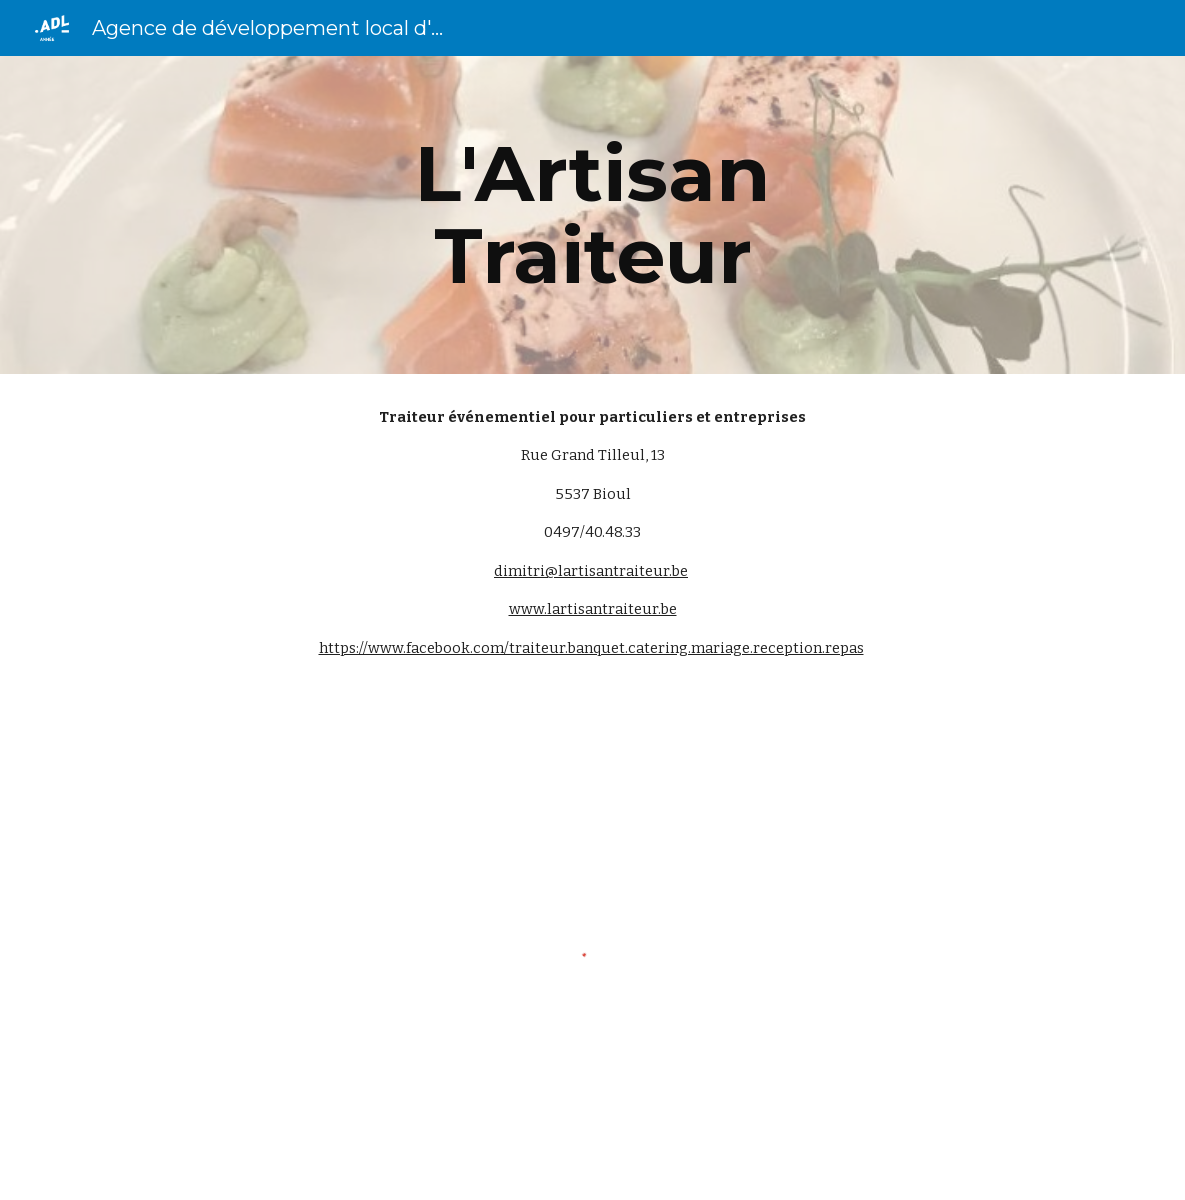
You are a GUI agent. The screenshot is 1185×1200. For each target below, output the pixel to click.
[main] (592, 215)
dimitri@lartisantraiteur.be (591, 571)
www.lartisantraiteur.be (593, 609)
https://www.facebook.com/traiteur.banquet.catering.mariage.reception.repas (591, 648)
